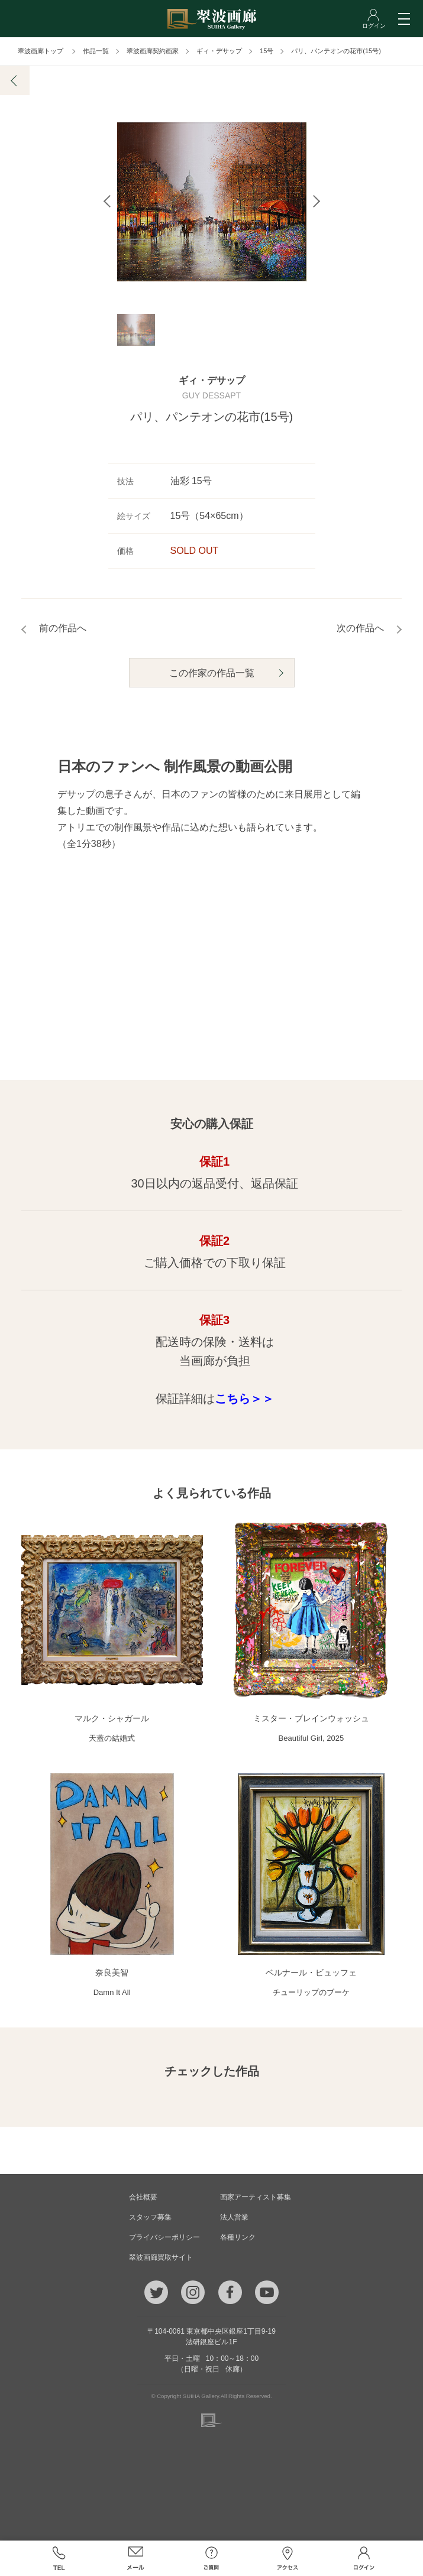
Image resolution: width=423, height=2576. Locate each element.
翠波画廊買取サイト (161, 2257)
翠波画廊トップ (40, 50)
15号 (266, 50)
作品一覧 (96, 50)
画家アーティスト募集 (255, 2197)
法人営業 (234, 2217)
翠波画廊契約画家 (153, 50)
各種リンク (238, 2237)
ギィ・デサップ (219, 50)
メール (135, 2558)
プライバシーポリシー (164, 2237)
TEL (59, 2558)
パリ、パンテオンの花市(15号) (336, 50)
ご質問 (211, 2558)
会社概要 (143, 2197)
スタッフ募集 (150, 2217)
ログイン (364, 2558)
